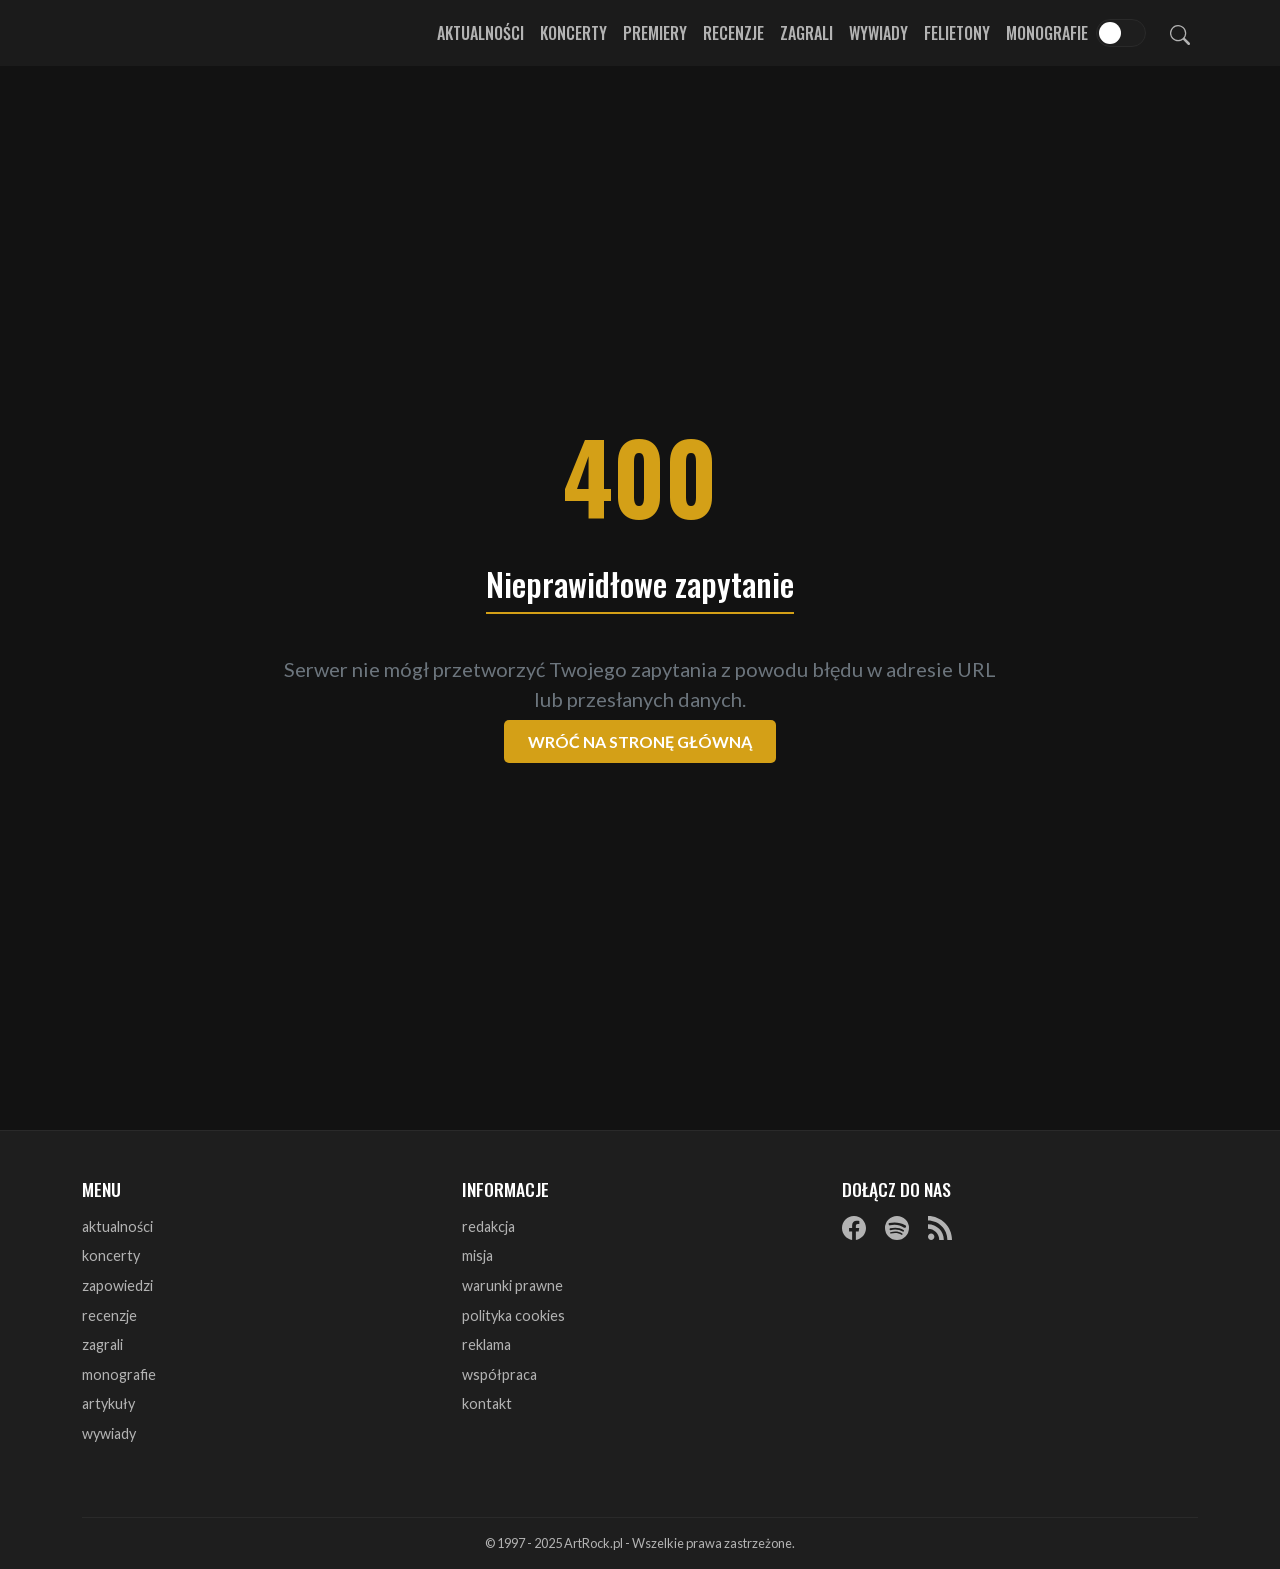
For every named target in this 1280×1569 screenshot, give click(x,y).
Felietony (957, 33)
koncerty (111, 1255)
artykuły (108, 1403)
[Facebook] (854, 1228)
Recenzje (733, 33)
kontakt (487, 1403)
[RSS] (940, 1228)
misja (477, 1255)
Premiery (655, 33)
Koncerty (573, 33)
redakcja (488, 1226)
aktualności (117, 1226)
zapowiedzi (117, 1285)
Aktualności (480, 33)
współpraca (499, 1374)
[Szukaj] (1180, 33)
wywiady (109, 1433)
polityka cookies (513, 1315)
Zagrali (806, 33)
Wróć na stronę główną (640, 741)
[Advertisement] (640, 230)
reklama (486, 1344)
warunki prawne (512, 1285)
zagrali (102, 1344)
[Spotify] (897, 1228)
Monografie (1047, 33)
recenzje (109, 1315)
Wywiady (878, 33)
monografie (119, 1374)
